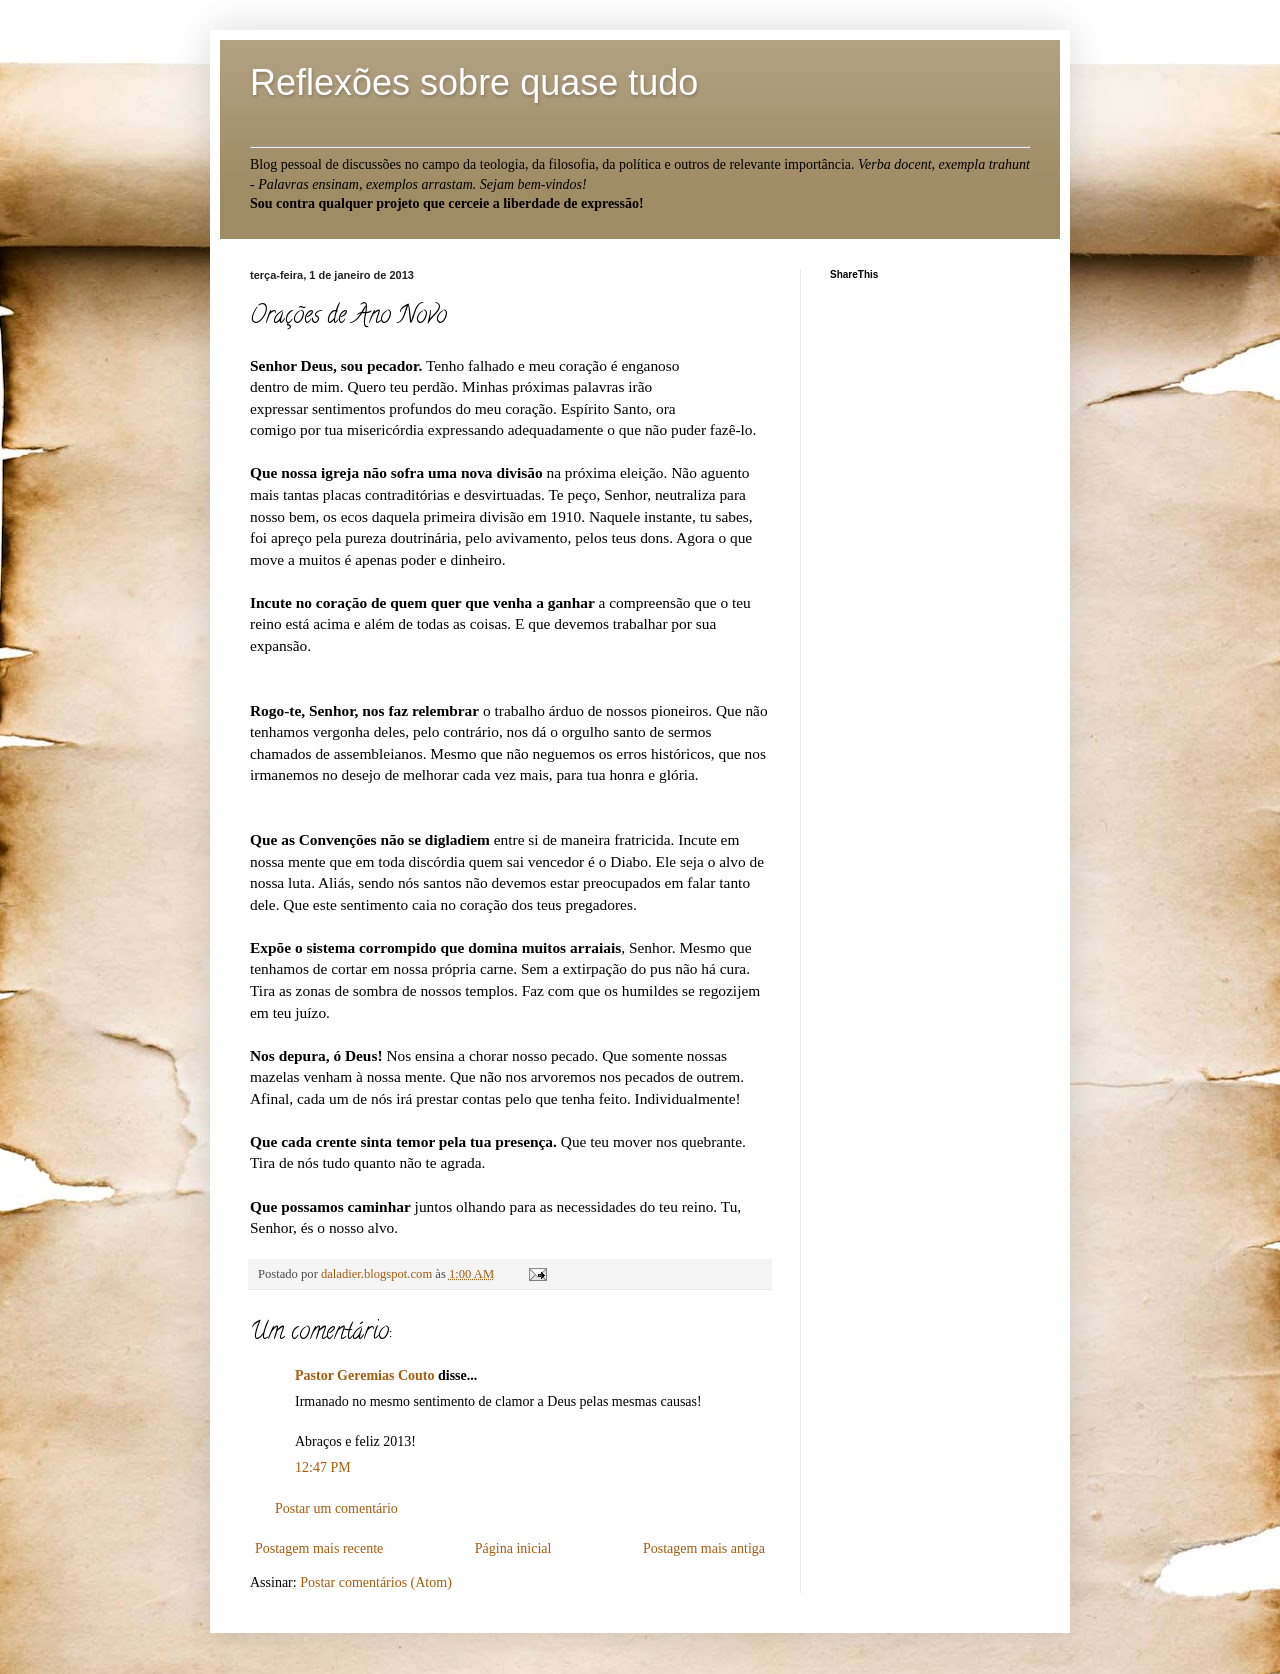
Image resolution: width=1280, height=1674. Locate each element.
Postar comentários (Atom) (376, 1582)
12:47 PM (323, 1467)
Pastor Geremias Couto (364, 1375)
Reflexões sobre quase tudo (474, 82)
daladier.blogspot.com (378, 1274)
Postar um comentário (336, 1508)
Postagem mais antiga (704, 1548)
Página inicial (513, 1548)
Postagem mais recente (319, 1548)
